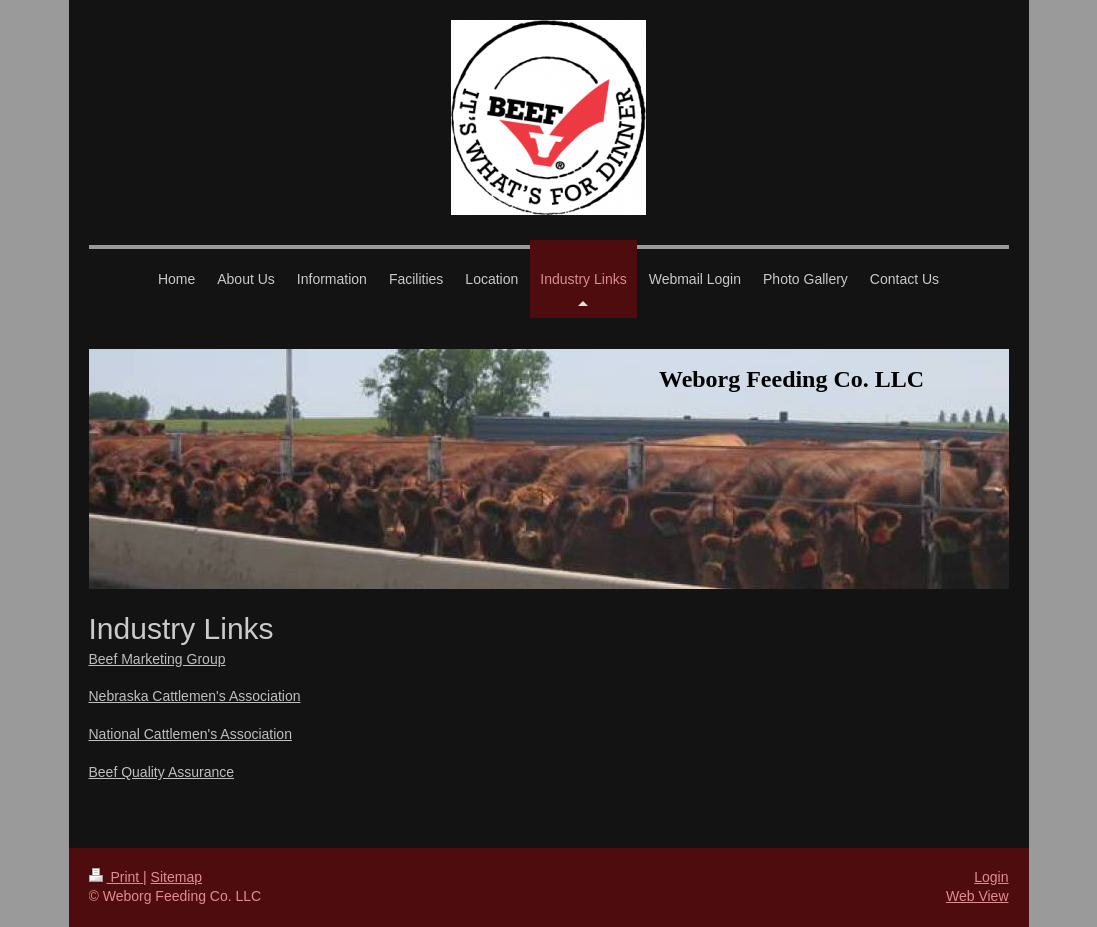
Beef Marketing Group (157, 659)
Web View (977, 896)
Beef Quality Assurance (162, 772)
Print (116, 877)
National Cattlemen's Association (190, 734)
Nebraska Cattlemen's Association (195, 696)
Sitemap (176, 877)
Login (991, 877)
